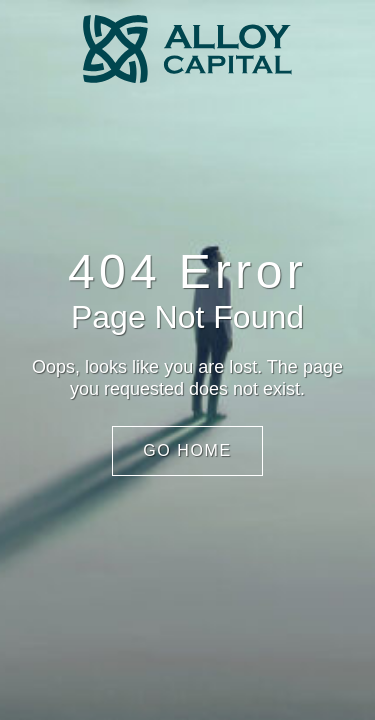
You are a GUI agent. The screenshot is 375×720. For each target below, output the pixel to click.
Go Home (187, 450)
